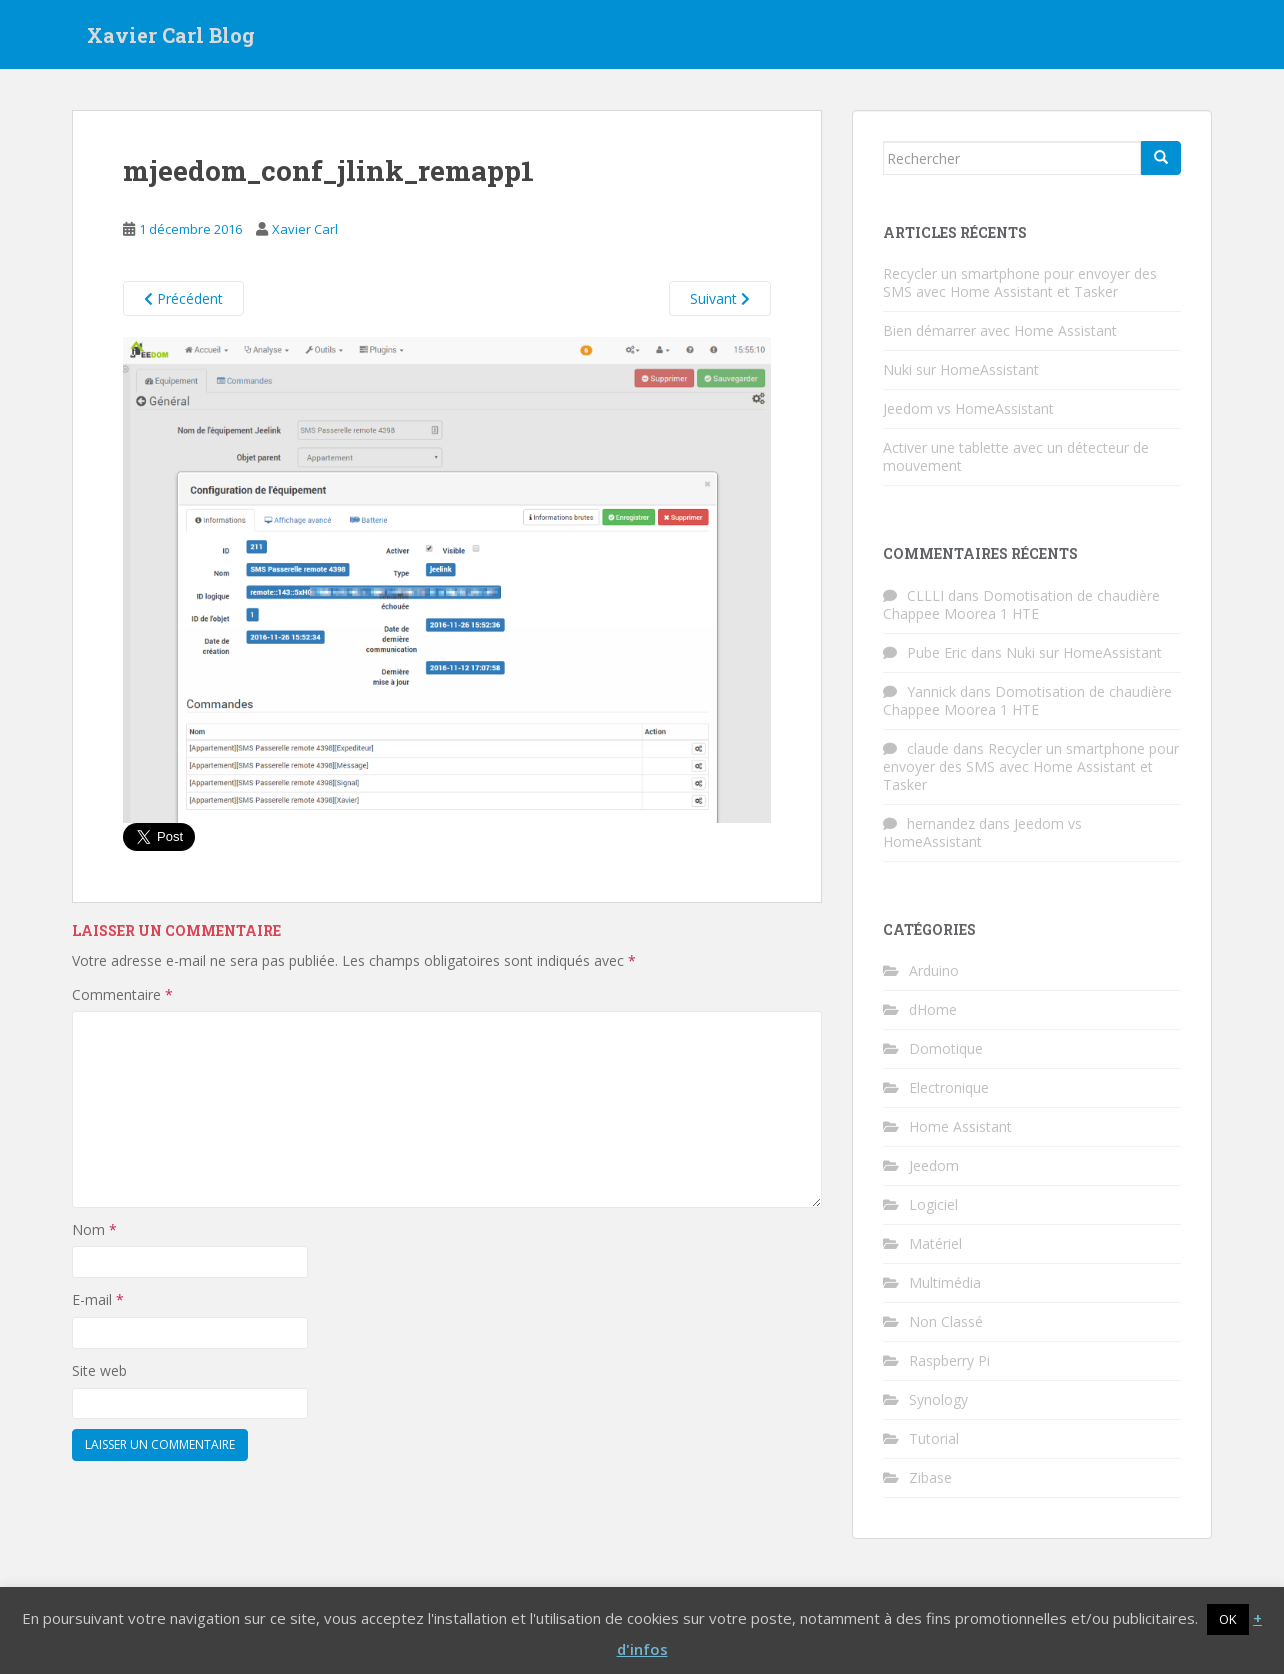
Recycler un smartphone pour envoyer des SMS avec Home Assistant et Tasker (1020, 282)
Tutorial (934, 1438)
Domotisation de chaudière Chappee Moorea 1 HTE (1021, 604)
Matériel (935, 1243)
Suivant (720, 298)
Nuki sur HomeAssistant (961, 369)
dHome (933, 1009)
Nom (94, 1229)
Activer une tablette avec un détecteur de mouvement (1016, 456)
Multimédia (945, 1282)
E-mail (98, 1299)
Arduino (934, 970)
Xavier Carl (305, 229)
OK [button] (1228, 1619)
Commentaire (122, 994)
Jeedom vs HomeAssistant (968, 408)
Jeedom (934, 1165)
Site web (99, 1370)
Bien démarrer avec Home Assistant (1000, 330)
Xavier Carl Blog (171, 35)
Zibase (930, 1477)
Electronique (949, 1087)
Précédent (183, 298)
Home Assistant (960, 1126)
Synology (938, 1399)
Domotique (946, 1048)
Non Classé (946, 1321)
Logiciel (933, 1204)
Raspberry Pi (949, 1360)
